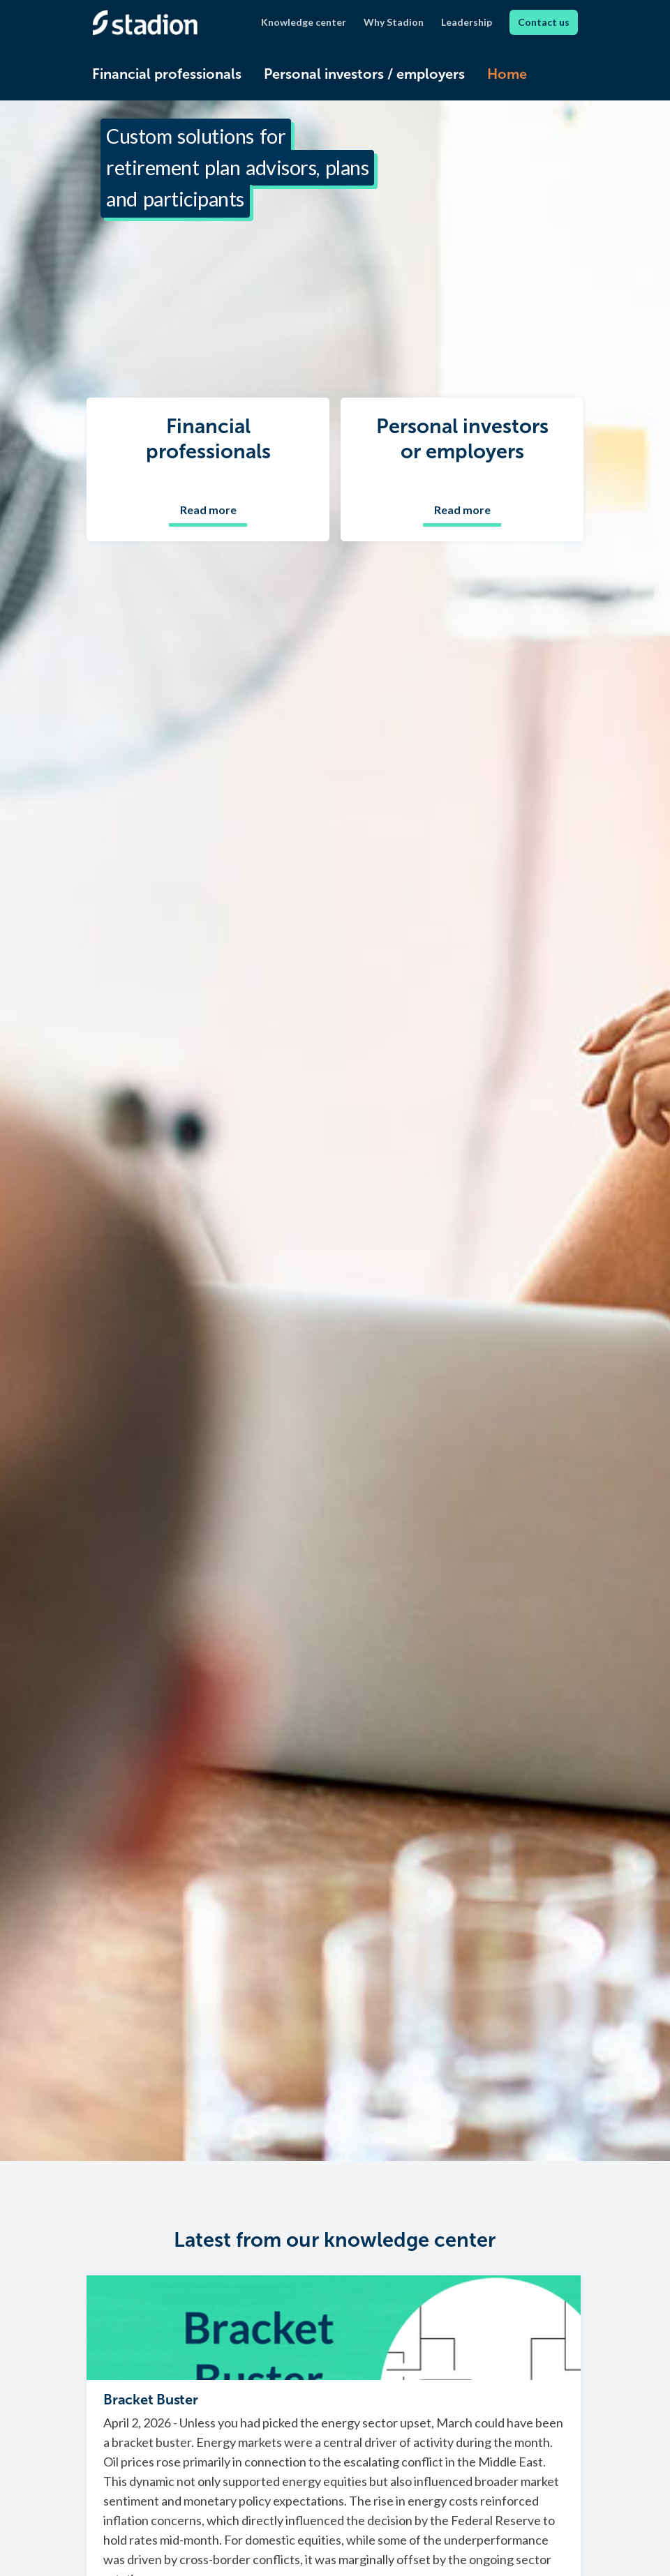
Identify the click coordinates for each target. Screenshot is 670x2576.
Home (507, 74)
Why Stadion (394, 22)
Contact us (544, 22)
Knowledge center (303, 22)
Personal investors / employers (364, 74)
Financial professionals (166, 74)
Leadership (466, 22)
